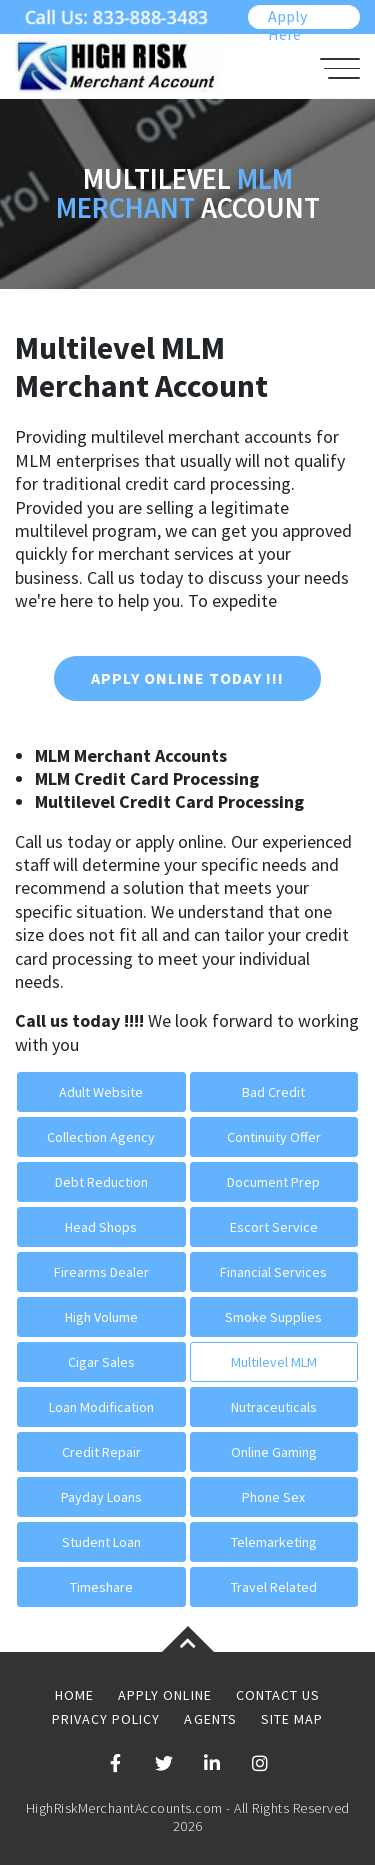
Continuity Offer (274, 1137)
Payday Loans (101, 1497)
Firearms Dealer (101, 1272)
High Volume (101, 1317)
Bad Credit (273, 1092)
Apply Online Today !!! (187, 678)
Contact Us (278, 1695)
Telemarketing (274, 1542)
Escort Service (274, 1227)
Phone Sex (273, 1497)
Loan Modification (101, 1407)
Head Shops (101, 1227)
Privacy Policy (106, 1719)
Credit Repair (101, 1452)
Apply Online (164, 1695)
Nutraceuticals (274, 1407)
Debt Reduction (101, 1182)
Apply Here (287, 17)
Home (74, 1695)
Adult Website (101, 1092)
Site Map (292, 1719)
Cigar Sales (101, 1362)
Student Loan (101, 1542)
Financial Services (273, 1272)
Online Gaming (274, 1452)
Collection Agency (101, 1137)
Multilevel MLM (274, 1362)
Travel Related (274, 1587)
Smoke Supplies (273, 1317)
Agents (210, 1719)
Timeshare (101, 1587)
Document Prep (273, 1182)
